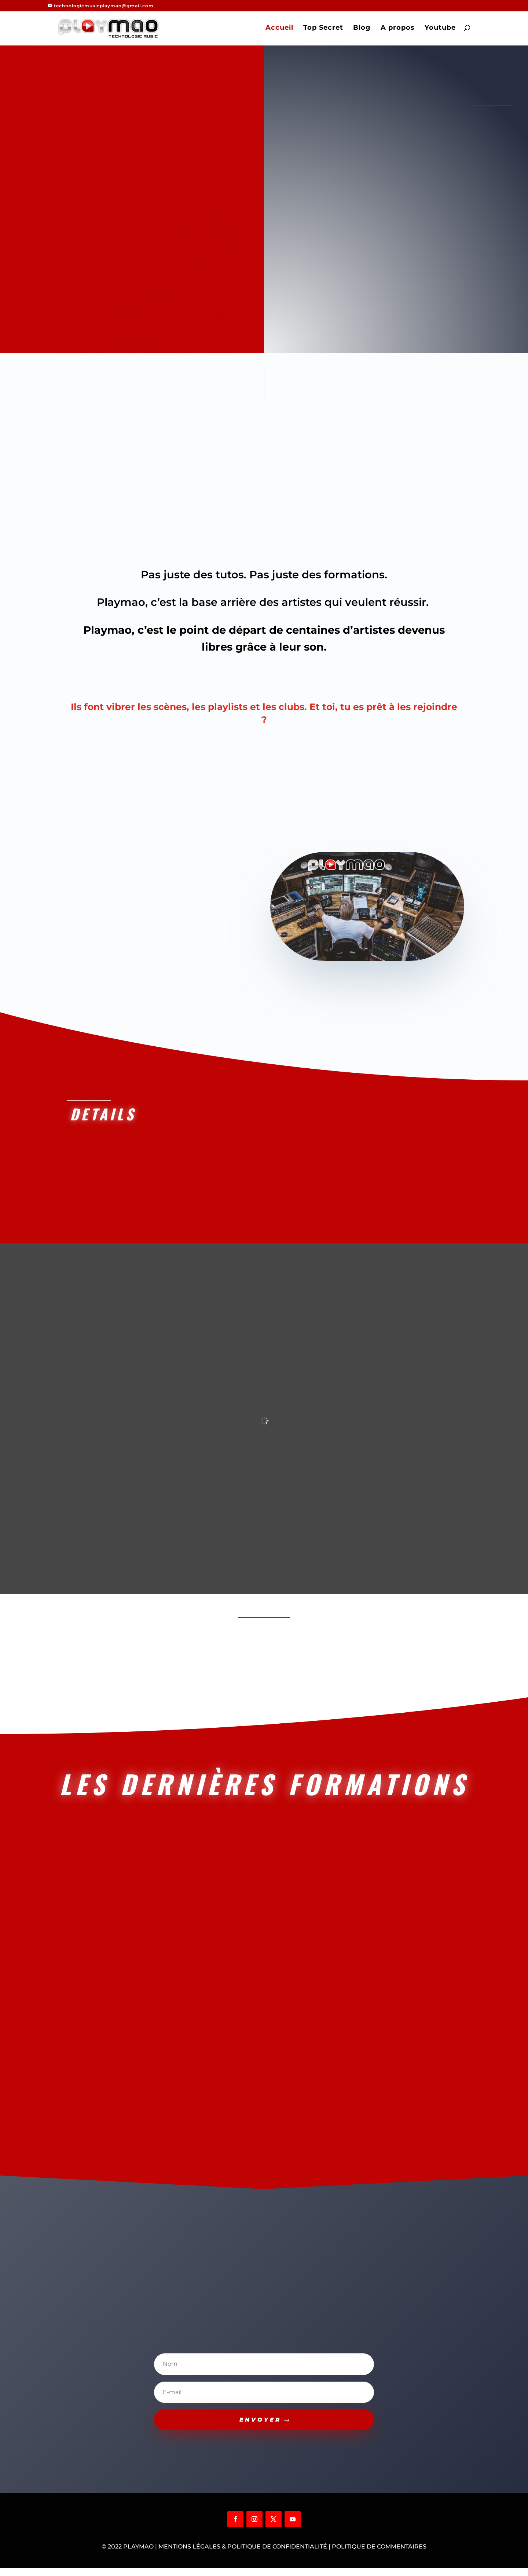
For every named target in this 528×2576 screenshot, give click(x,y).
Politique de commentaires (379, 2554)
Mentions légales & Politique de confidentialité (242, 2554)
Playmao (138, 2554)
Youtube (442, 29)
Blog (364, 29)
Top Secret (326, 29)
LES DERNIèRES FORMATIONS (264, 1787)
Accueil (282, 29)
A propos (400, 29)
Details (100, 1114)
